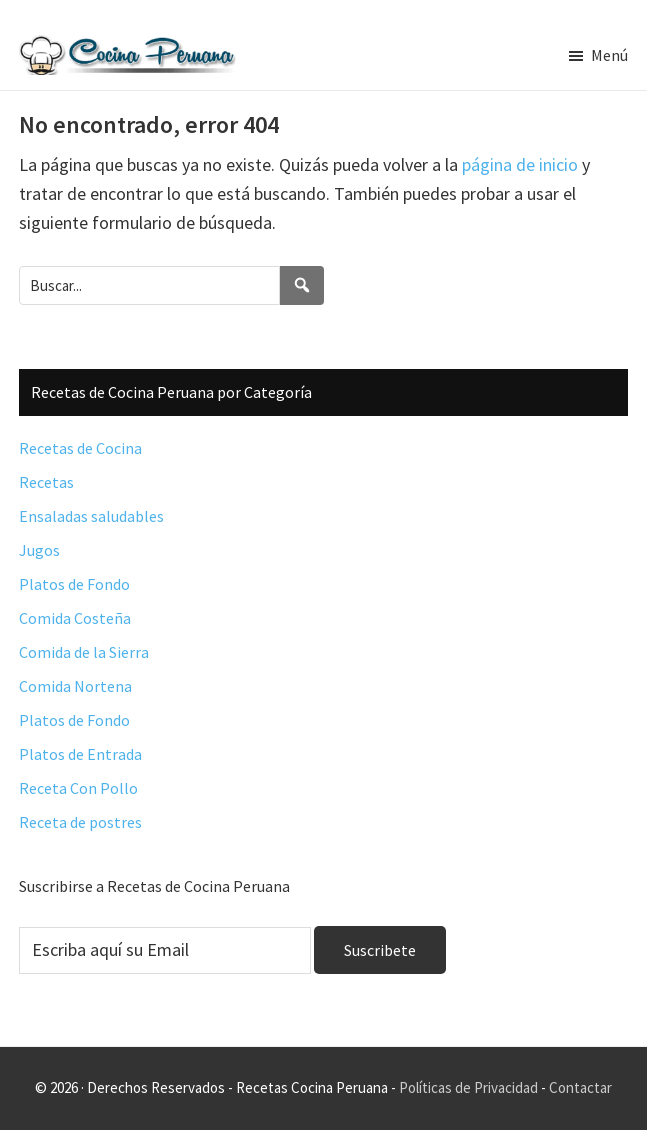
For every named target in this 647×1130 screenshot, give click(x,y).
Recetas (46, 482)
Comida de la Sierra (84, 652)
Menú (609, 55)
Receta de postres (80, 822)
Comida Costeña (75, 618)
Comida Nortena (75, 686)
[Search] (302, 285)
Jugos (39, 550)
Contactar (580, 1087)
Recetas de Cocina (80, 448)
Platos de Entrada (80, 754)
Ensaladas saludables (91, 516)
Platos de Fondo (74, 584)
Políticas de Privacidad (468, 1087)
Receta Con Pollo (78, 788)
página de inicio (520, 164)
